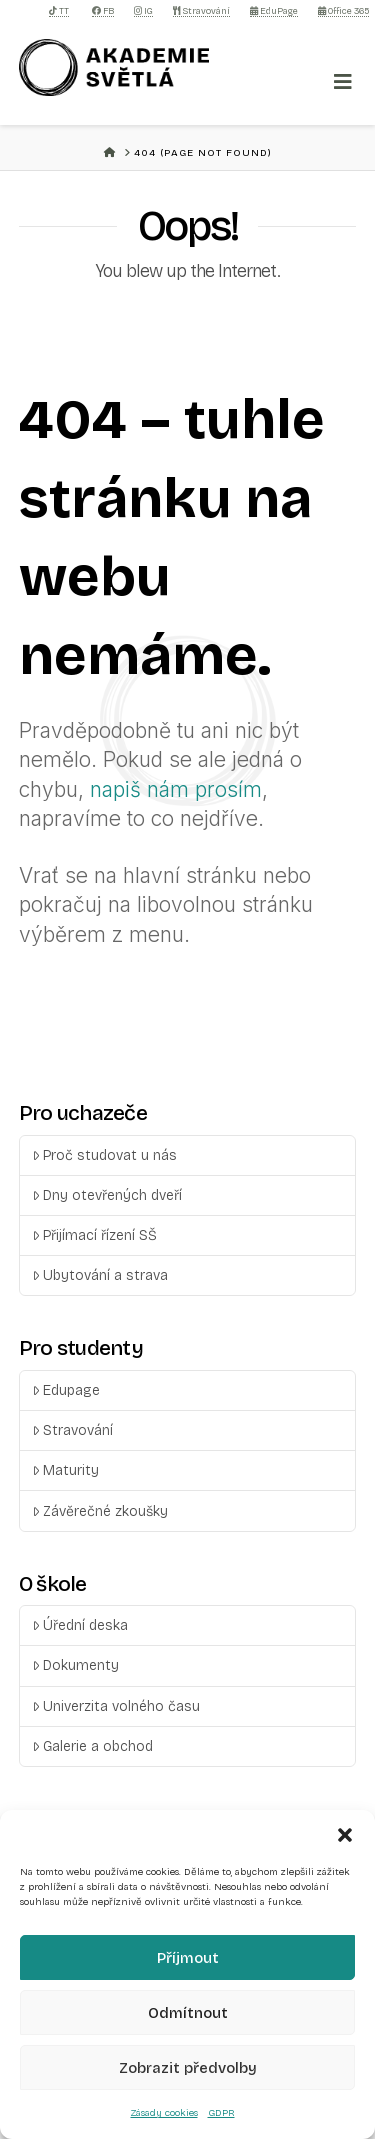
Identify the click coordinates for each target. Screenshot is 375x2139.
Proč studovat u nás (104, 1155)
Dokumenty (75, 1665)
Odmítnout (188, 2013)
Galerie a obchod (92, 1746)
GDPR (221, 2113)
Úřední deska (80, 1625)
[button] (345, 1835)
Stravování (201, 11)
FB (103, 11)
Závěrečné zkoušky (100, 1511)
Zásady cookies (164, 2113)
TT (59, 11)
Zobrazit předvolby (188, 2068)
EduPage (274, 11)
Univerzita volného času (116, 1706)
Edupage (66, 1390)
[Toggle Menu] (343, 82)
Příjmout (188, 1958)
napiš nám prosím (176, 789)
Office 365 (343, 11)
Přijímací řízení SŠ (94, 1235)
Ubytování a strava (100, 1275)
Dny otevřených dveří (107, 1195)
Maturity (65, 1470)
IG (143, 11)
